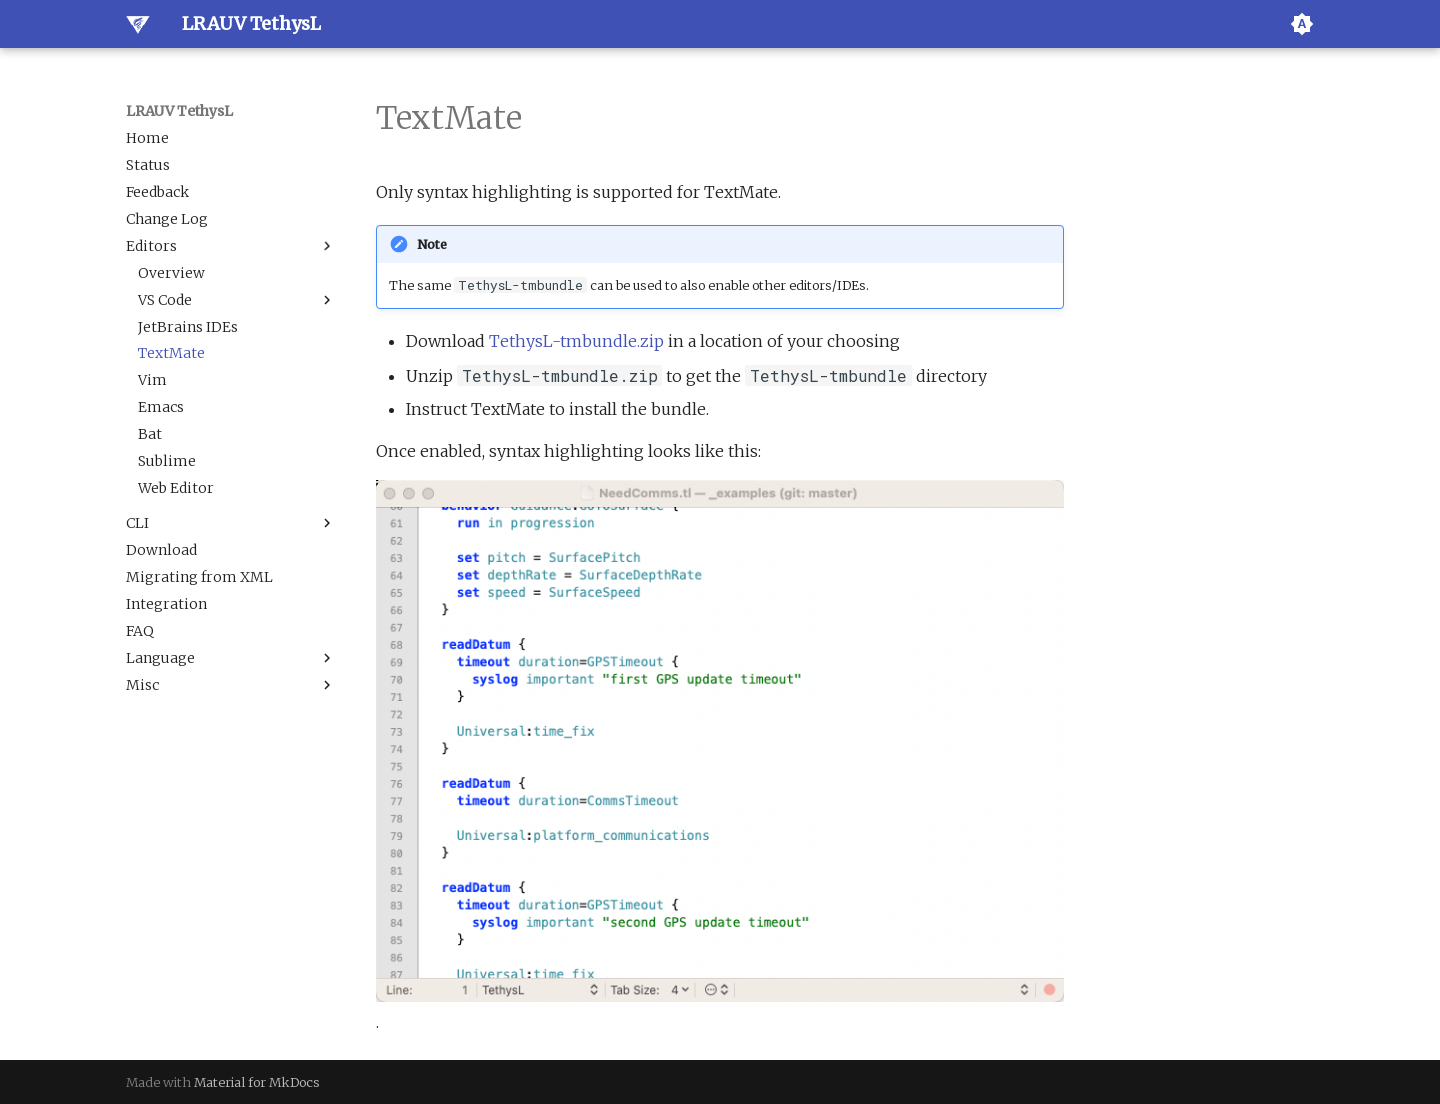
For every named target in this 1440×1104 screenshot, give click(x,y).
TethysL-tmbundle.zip (576, 341)
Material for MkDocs (257, 1082)
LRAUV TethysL (179, 111)
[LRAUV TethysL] (138, 24)
